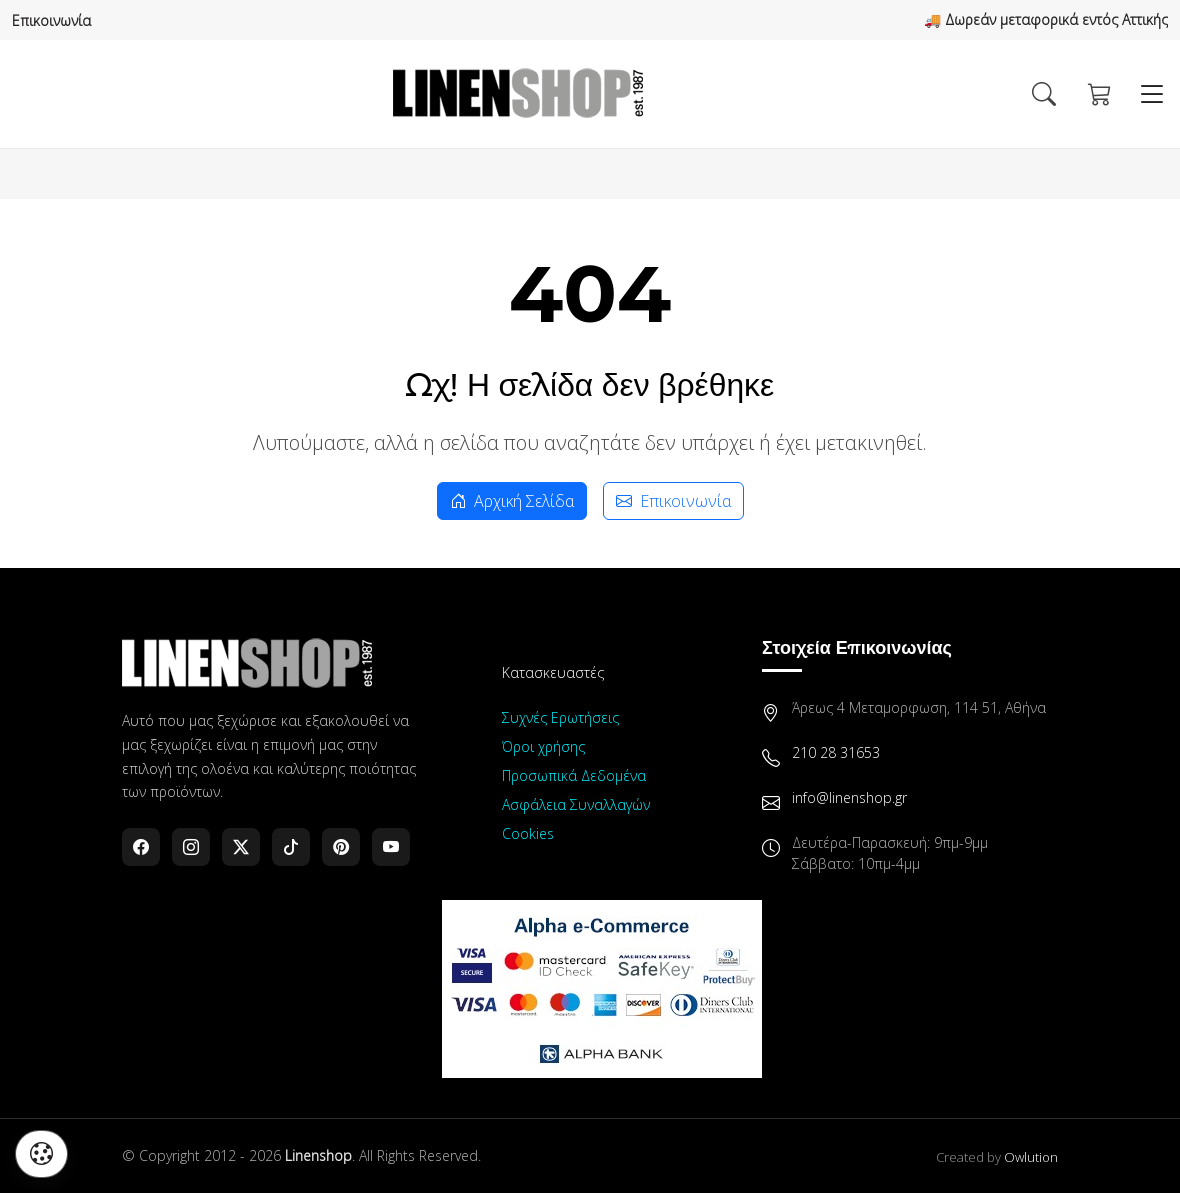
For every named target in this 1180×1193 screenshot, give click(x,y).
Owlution (1031, 1157)
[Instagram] (191, 847)
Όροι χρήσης (543, 746)
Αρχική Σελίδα (512, 501)
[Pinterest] (341, 847)
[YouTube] (391, 847)
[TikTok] (291, 847)
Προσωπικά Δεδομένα (574, 775)
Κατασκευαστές (553, 672)
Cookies (528, 833)
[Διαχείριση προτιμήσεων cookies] (41, 1154)
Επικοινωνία (51, 20)
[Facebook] (141, 847)
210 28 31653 (836, 752)
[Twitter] (241, 847)
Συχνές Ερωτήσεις (560, 717)
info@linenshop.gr (849, 797)
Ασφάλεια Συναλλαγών (576, 804)
